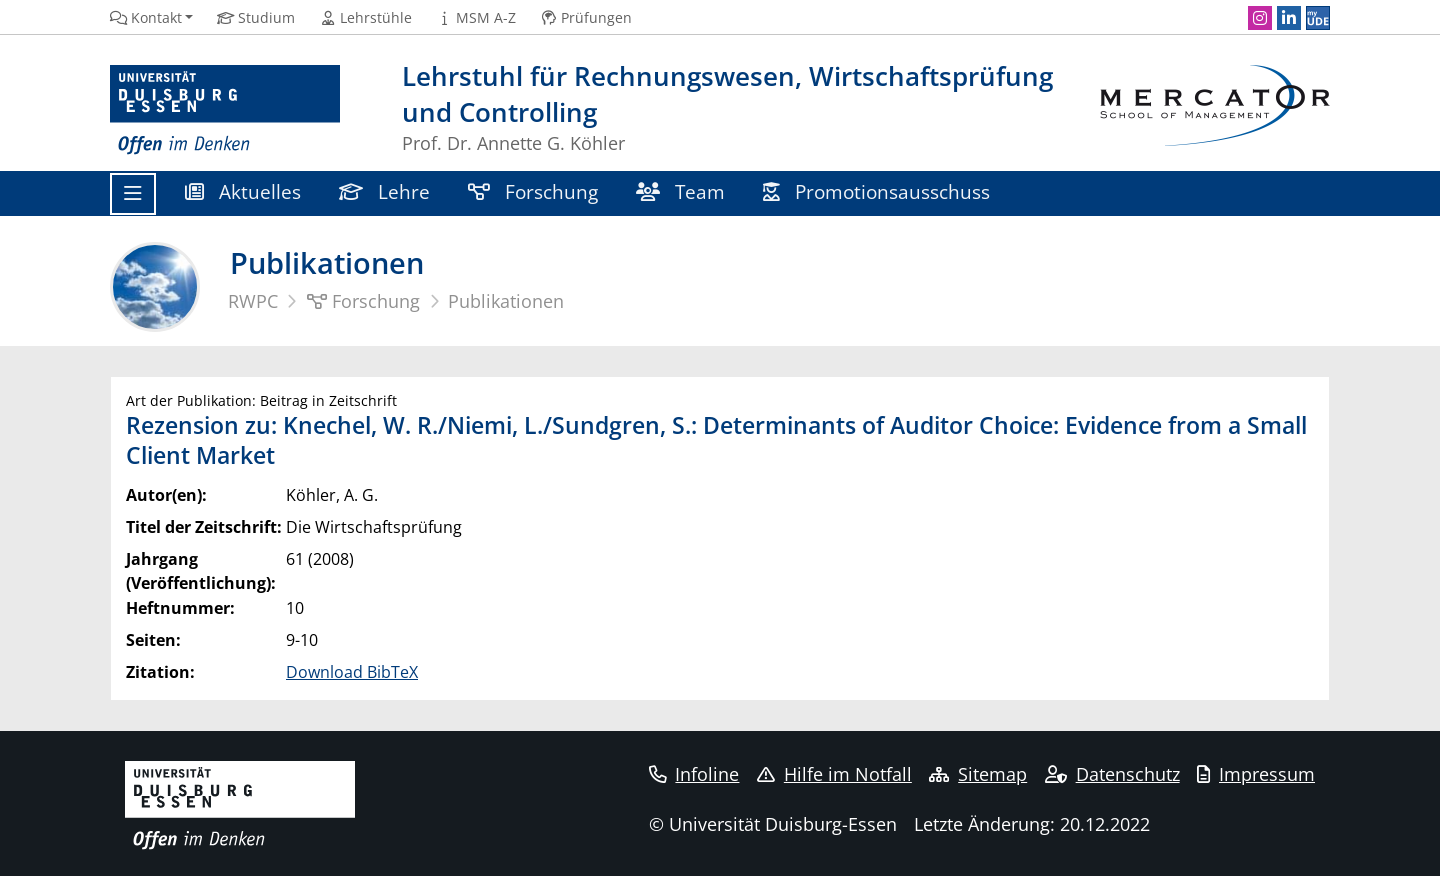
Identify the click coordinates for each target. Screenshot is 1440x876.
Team (680, 191)
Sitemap (978, 774)
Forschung (533, 191)
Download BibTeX (352, 672)
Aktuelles (243, 191)
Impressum (1256, 774)
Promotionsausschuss (876, 191)
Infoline (694, 774)
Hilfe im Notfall (834, 774)
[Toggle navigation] (133, 194)
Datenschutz (1112, 774)
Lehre (384, 191)
